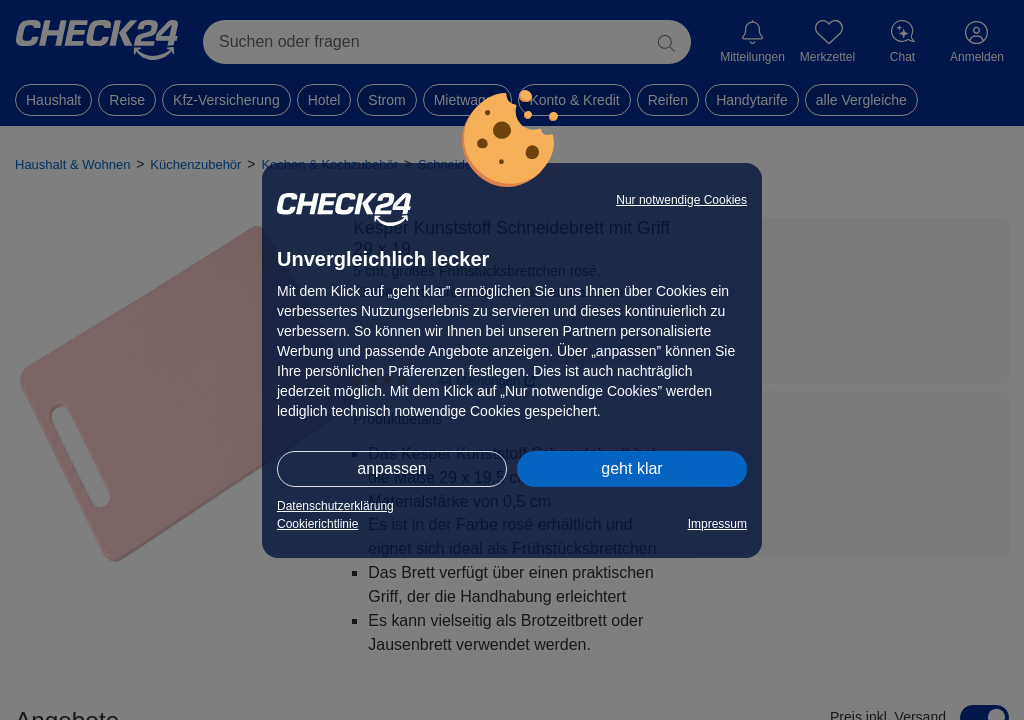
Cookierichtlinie (317, 524)
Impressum (717, 524)
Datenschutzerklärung (335, 506)
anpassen (391, 468)
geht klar (631, 468)
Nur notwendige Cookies (681, 200)
